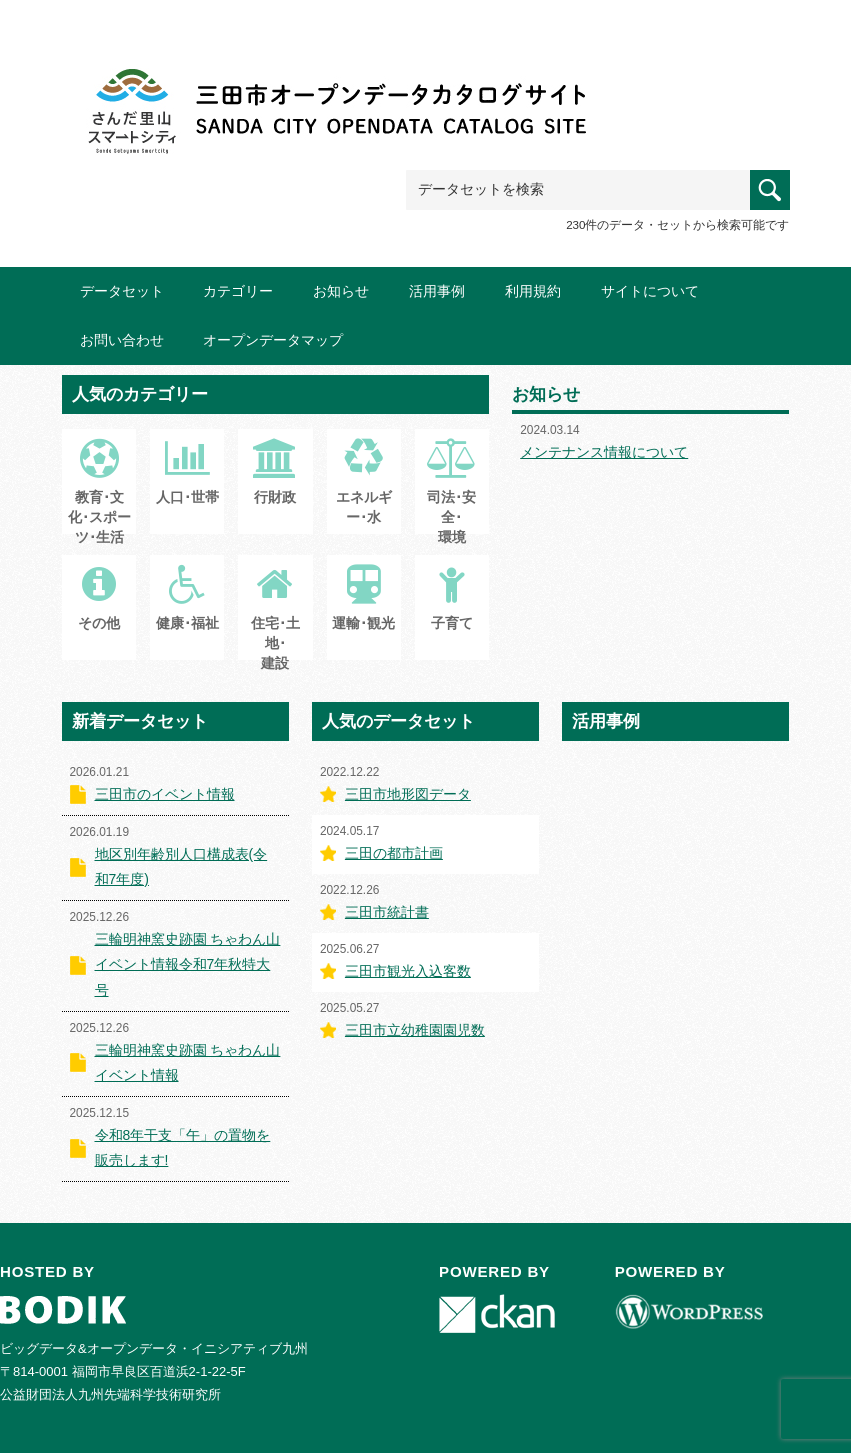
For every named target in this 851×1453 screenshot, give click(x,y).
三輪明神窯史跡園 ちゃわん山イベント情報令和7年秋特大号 (188, 964)
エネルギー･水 (364, 492)
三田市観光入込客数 (408, 971)
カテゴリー (238, 291)
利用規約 (533, 291)
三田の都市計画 (394, 853)
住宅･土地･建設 (275, 627)
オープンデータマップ (273, 340)
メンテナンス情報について (604, 452)
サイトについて (650, 291)
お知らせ (341, 291)
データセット (122, 291)
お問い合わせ (122, 340)
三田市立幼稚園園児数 (415, 1030)
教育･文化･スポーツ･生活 (99, 501)
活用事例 (437, 291)
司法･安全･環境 (452, 501)
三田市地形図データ (408, 794)
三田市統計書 (387, 912)
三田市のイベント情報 (165, 794)
